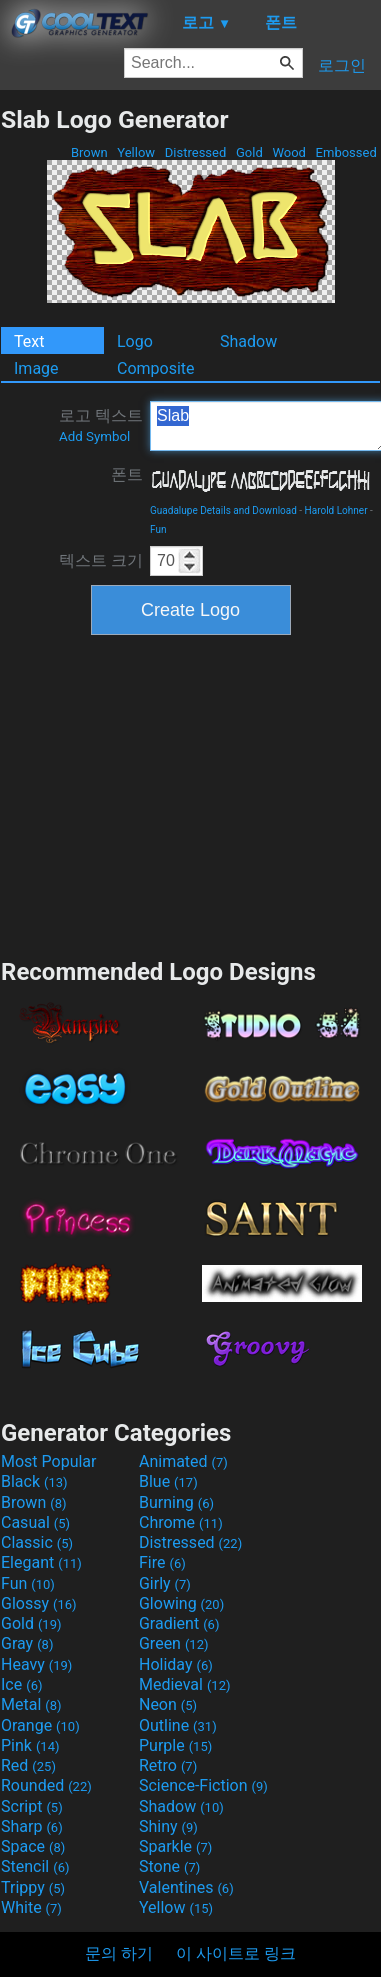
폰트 (127, 474)
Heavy (36, 1664)
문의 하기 (119, 1953)
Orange (40, 1725)
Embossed (346, 152)
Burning (176, 1502)
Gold (249, 152)
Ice (21, 1684)
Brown (89, 152)
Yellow (136, 152)
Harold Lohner (336, 510)
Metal (31, 1704)
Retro (168, 1765)
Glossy (39, 1603)
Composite (156, 368)
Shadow (248, 341)
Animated (183, 1461)
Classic (37, 1542)
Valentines (186, 1887)
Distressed (196, 152)
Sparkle (175, 1846)
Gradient (179, 1623)
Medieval (185, 1684)
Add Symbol (94, 436)
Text (29, 341)
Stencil (35, 1866)
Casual (35, 1522)
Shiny (168, 1826)
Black (34, 1481)
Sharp (32, 1826)
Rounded (46, 1785)
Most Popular (49, 1461)
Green (174, 1643)
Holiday (176, 1664)
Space (33, 1846)
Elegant (41, 1562)
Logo (135, 341)
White (31, 1907)
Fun (158, 529)
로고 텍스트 (101, 425)
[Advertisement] (191, 794)
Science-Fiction (203, 1785)
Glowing (181, 1603)
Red (28, 1765)
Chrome (181, 1522)
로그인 (342, 65)
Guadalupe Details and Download (223, 510)
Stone (169, 1866)
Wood (289, 152)
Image (36, 368)
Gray (27, 1643)
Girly (165, 1583)
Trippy (33, 1887)
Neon (168, 1704)
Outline (178, 1725)
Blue (168, 1481)
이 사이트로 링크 (236, 1953)
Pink (30, 1745)
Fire (162, 1562)
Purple (175, 1745)
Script (32, 1806)
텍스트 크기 (101, 560)
